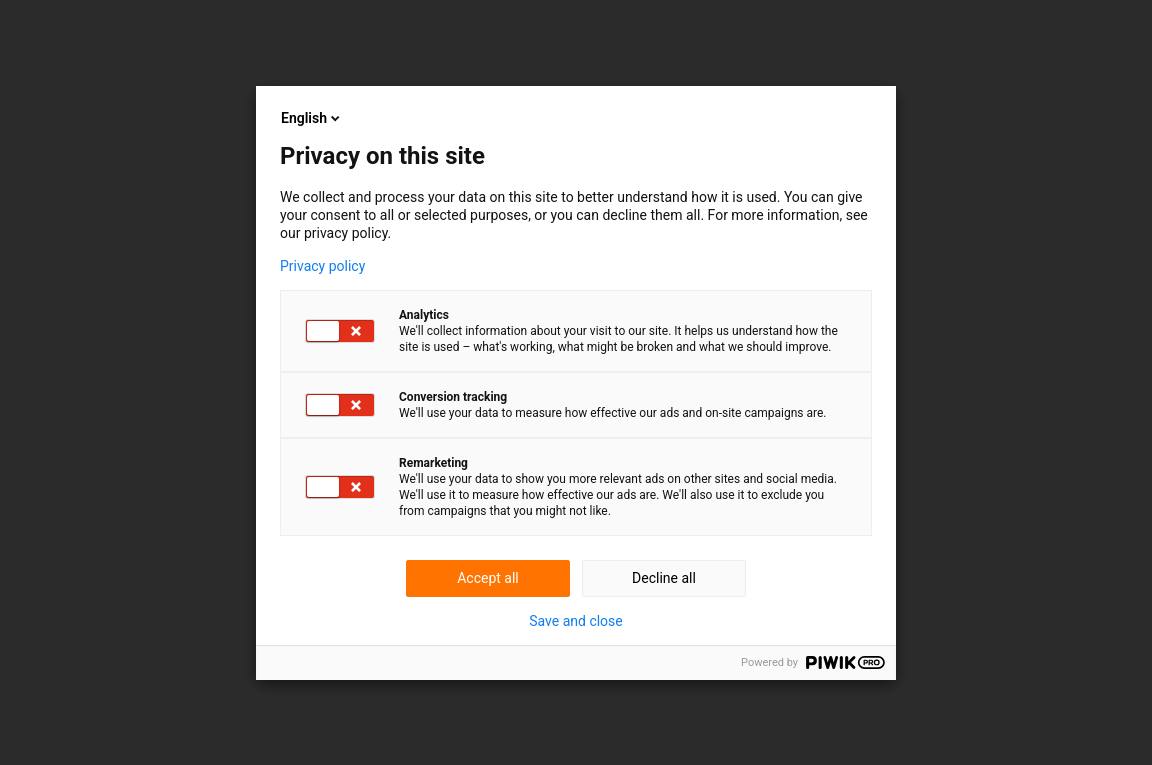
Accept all (488, 578)
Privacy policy (322, 266)
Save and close (576, 621)
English (312, 118)
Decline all (664, 578)
